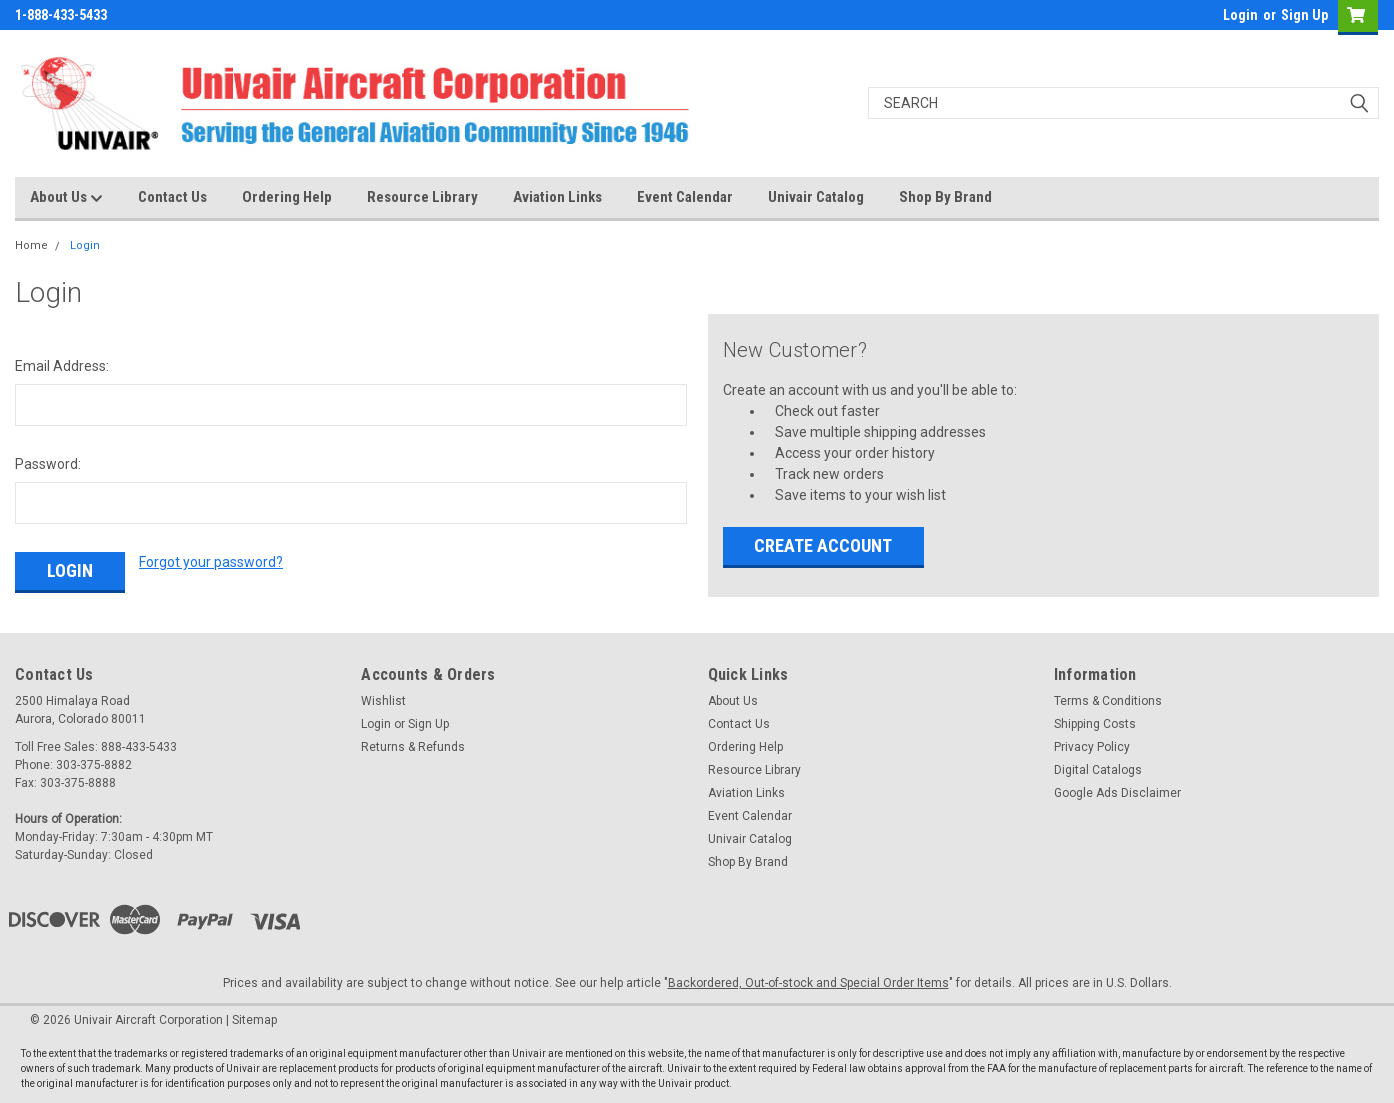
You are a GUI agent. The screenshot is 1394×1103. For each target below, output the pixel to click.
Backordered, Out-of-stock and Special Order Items (808, 983)
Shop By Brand (945, 197)
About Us (66, 198)
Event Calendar (685, 197)
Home (31, 245)
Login (1240, 15)
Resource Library (422, 197)
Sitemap (254, 1020)
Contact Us (172, 197)
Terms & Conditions (1108, 701)
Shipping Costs (1095, 724)
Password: (48, 464)
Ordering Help (287, 197)
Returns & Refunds (413, 747)
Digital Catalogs (1098, 770)
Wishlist (383, 701)
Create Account (823, 545)
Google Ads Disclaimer (1117, 793)
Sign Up (1304, 15)
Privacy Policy (1092, 747)
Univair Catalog (816, 197)
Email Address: (62, 366)
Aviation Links (557, 197)
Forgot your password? (211, 562)
